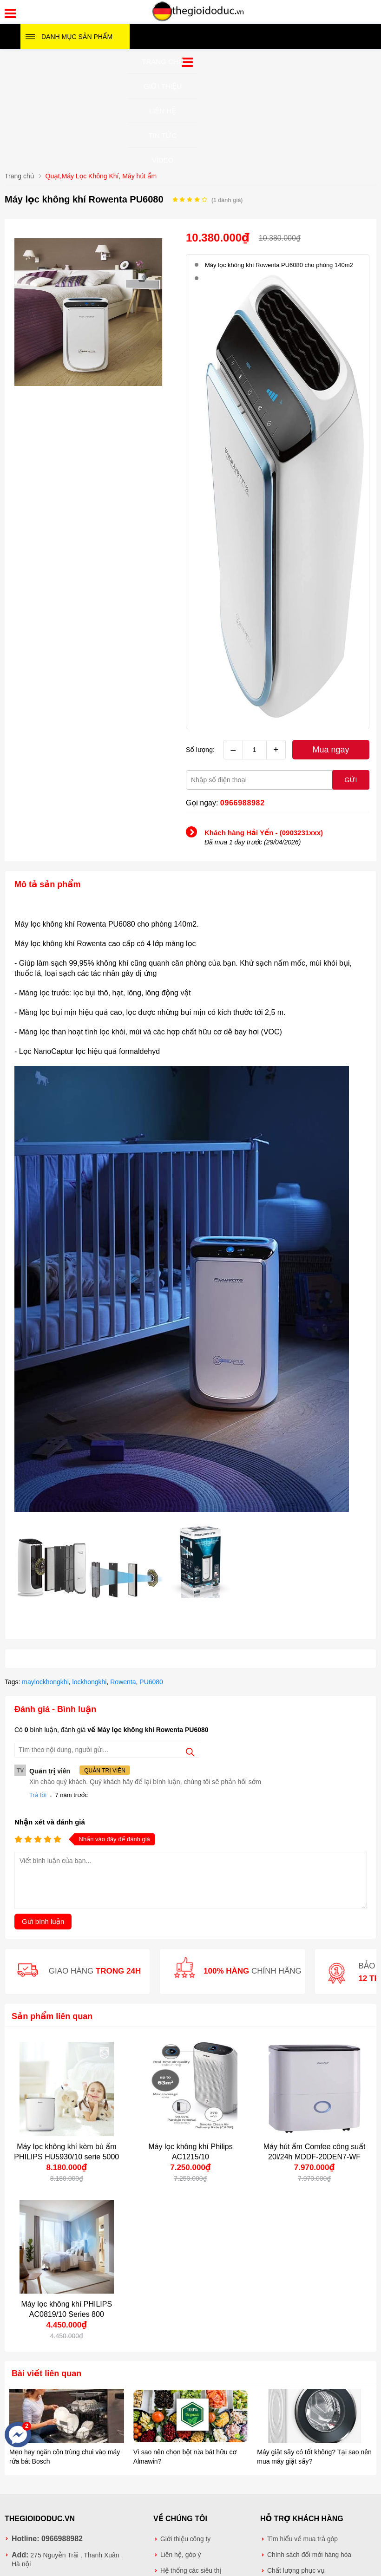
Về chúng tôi (180, 2519)
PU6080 (151, 1682)
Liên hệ (162, 111)
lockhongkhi (89, 1682)
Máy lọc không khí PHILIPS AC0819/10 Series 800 (66, 2309)
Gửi (351, 780)
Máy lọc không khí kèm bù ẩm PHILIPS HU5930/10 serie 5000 (66, 2152)
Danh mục (76, 36)
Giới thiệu (163, 86)
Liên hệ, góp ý (180, 2554)
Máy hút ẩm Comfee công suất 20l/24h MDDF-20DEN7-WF (314, 2152)
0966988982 (242, 803)
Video (163, 160)
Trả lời (37, 1794)
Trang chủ (162, 61)
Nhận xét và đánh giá (49, 1822)
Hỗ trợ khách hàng (301, 2519)
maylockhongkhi (45, 1682)
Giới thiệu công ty (185, 2539)
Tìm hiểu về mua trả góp (302, 2539)
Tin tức (163, 135)
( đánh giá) (227, 200)
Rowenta (123, 1682)
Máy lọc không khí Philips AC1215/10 (190, 2152)
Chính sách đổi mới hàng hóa (309, 2554)
